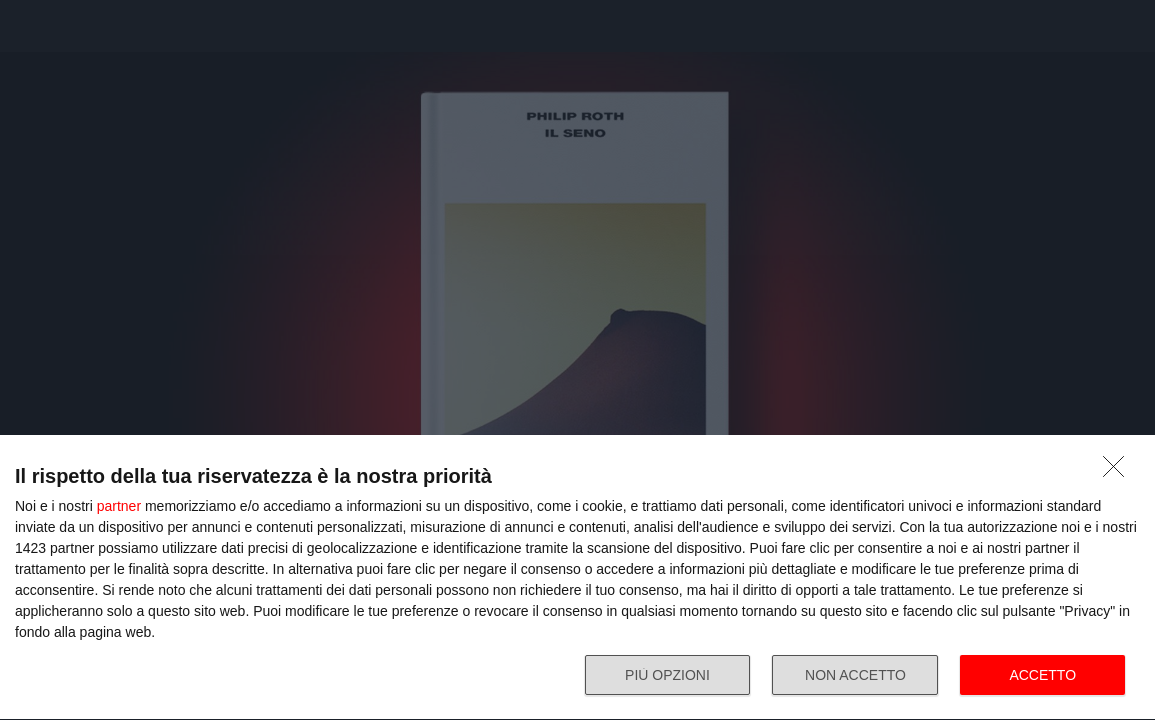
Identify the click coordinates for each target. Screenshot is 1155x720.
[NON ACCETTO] (1119, 472)
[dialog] (577, 578)
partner (119, 506)
